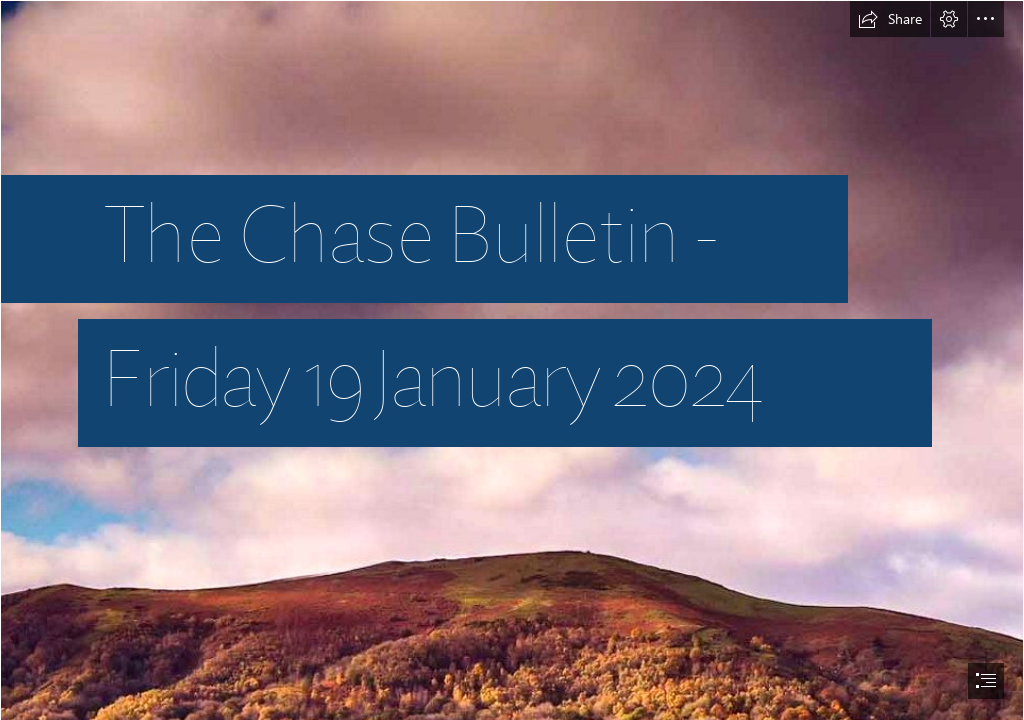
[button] (890, 19)
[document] (512, 360)
